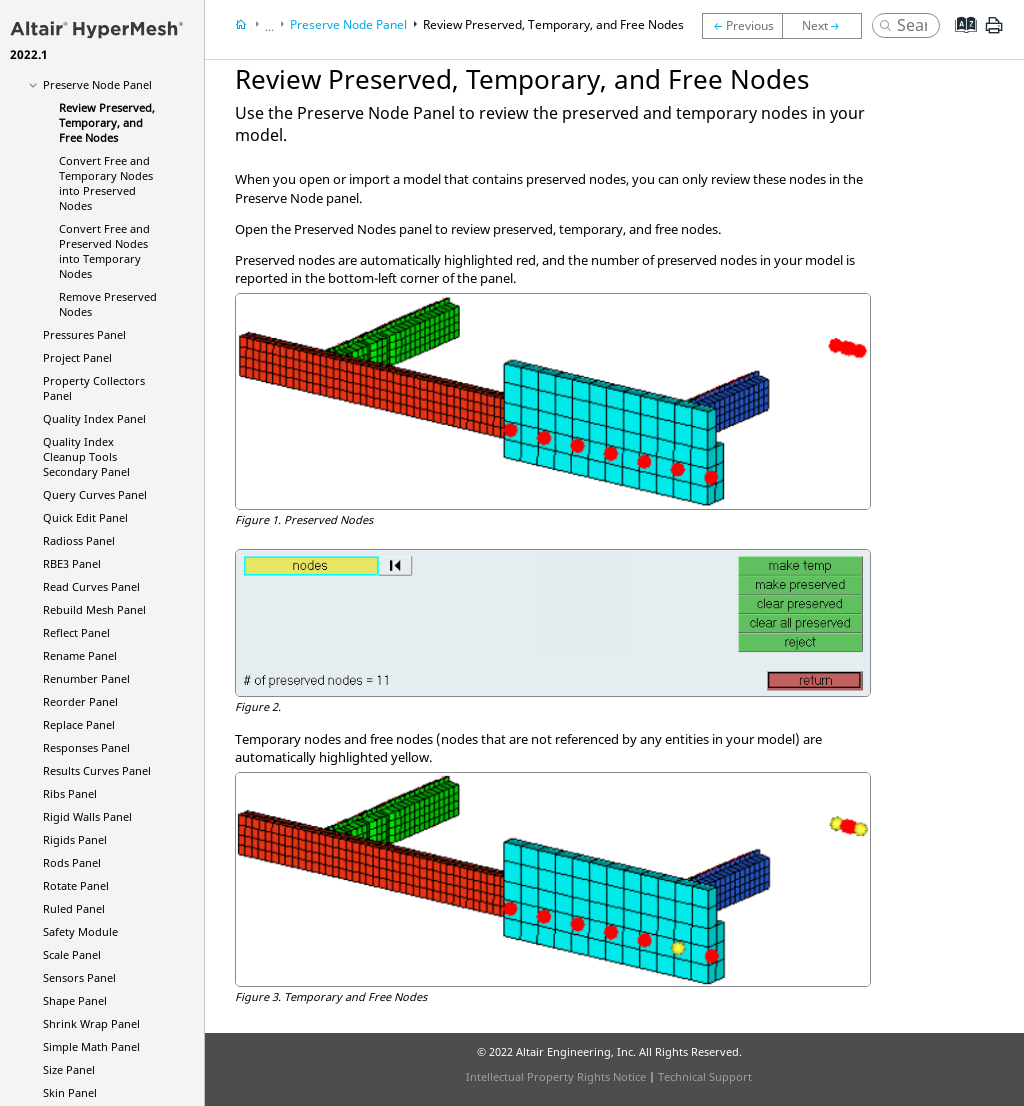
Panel (79, 540)
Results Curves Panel (97, 770)
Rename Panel (80, 655)
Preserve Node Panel (97, 84)
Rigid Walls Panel (87, 816)
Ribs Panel (70, 793)
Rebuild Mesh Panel (94, 609)
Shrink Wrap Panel (91, 1023)
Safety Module (80, 931)
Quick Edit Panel (85, 517)
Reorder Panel (80, 701)
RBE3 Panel (72, 563)
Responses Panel (86, 747)
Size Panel (69, 1069)
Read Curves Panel (91, 586)
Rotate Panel (76, 885)
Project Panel (77, 357)
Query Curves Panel (95, 494)
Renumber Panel (86, 678)
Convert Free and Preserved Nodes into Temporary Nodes (104, 251)
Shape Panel (75, 1000)
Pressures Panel (84, 334)
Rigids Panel (75, 839)
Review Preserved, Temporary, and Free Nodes (107, 122)
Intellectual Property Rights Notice (556, 1076)
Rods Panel (72, 862)
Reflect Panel (76, 632)
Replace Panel (79, 724)
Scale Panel (72, 954)
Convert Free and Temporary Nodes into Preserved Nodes (106, 183)
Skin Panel (70, 1092)
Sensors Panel (79, 977)
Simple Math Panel (91, 1046)
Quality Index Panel (94, 418)
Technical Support (705, 1076)
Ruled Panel (74, 908)
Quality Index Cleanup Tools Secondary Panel (86, 456)
